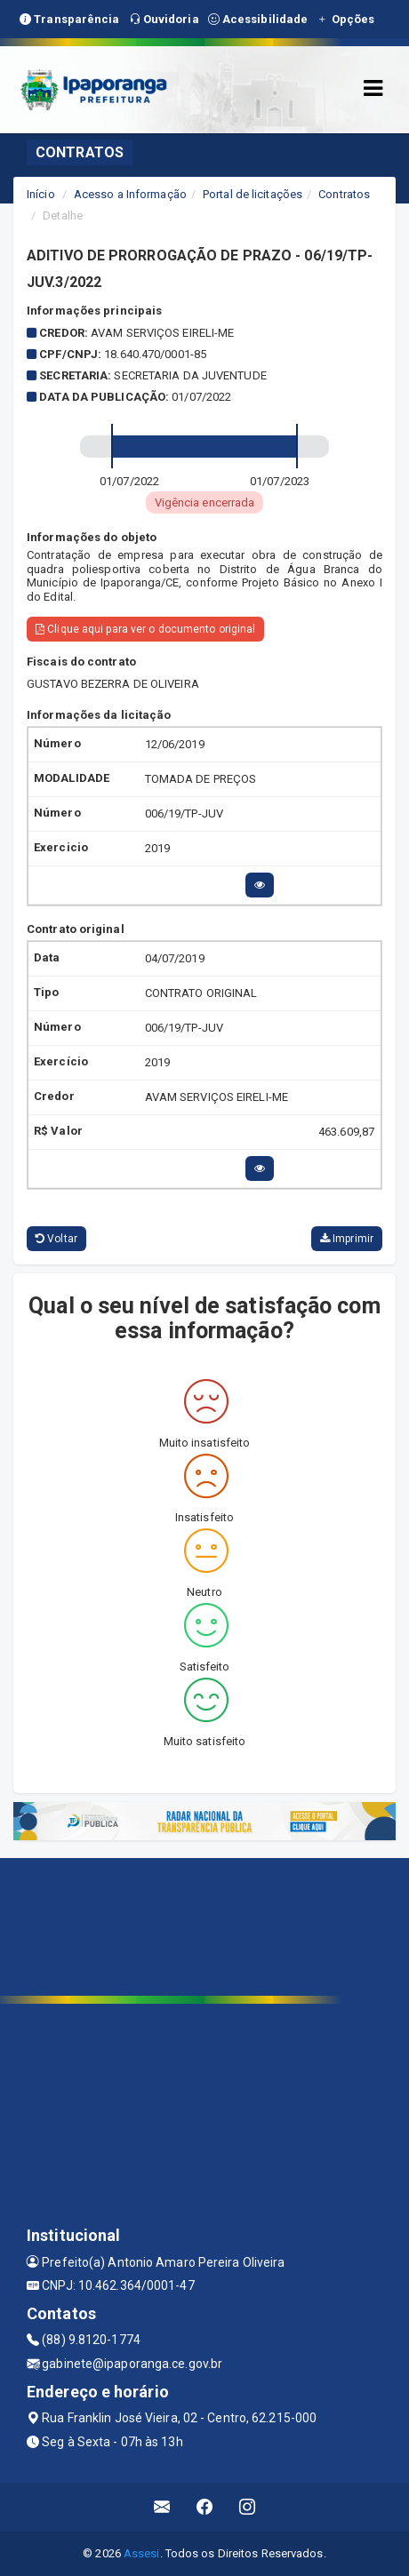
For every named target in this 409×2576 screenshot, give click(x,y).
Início (41, 194)
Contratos (344, 194)
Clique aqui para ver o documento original (145, 629)
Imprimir (346, 1238)
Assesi (142, 2553)
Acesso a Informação (130, 194)
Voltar (56, 1238)
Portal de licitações (252, 194)
